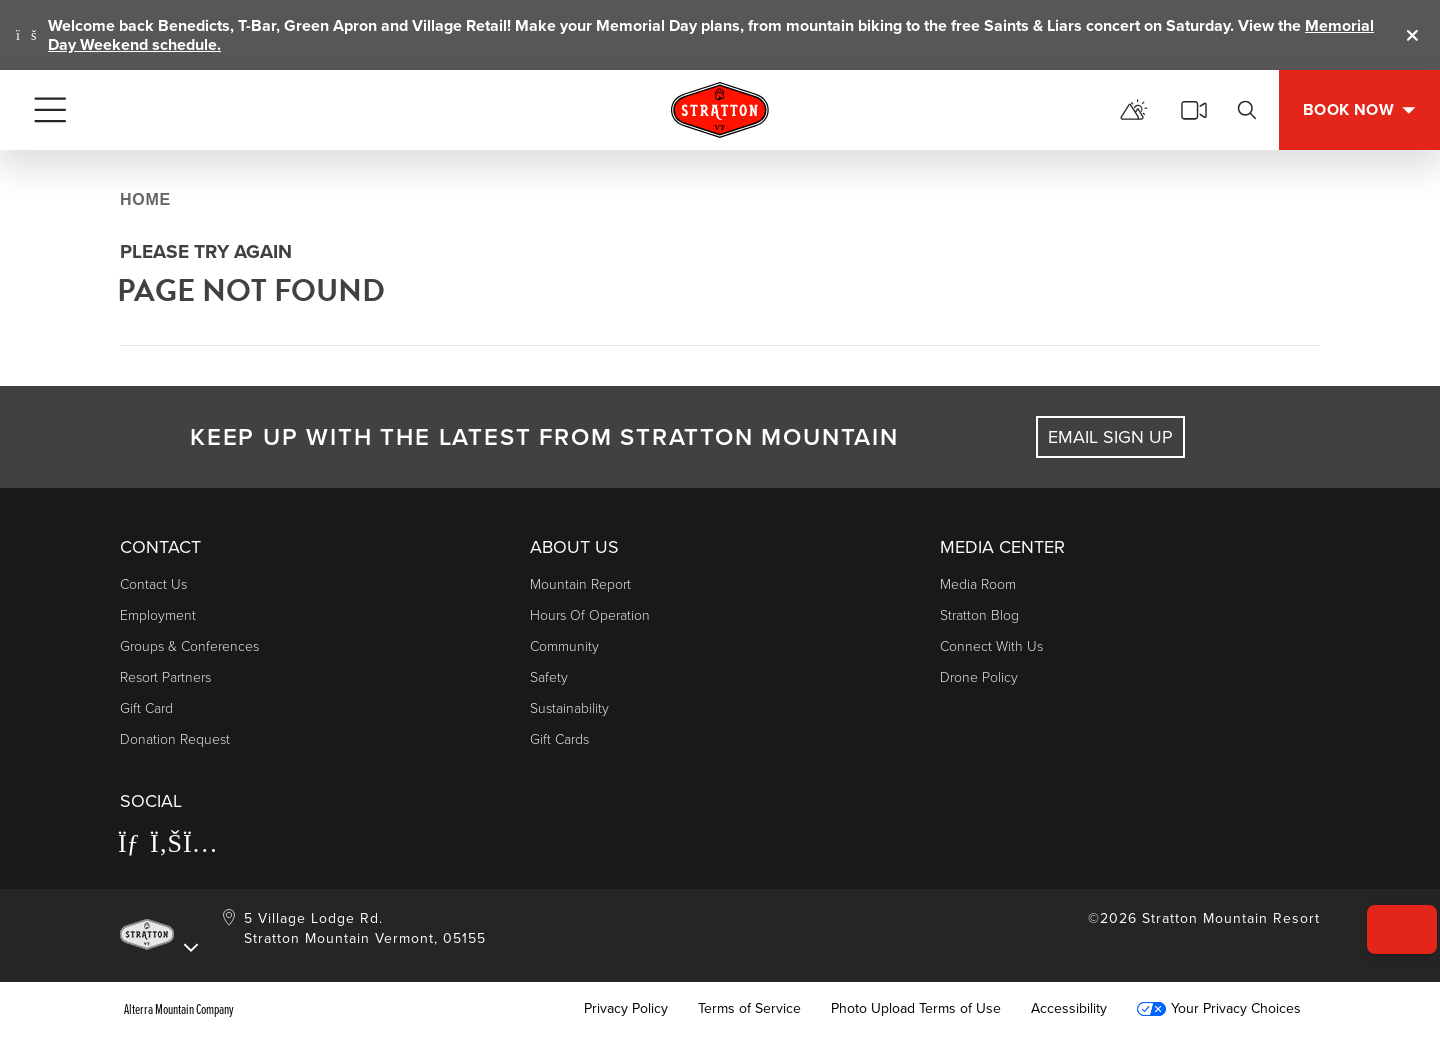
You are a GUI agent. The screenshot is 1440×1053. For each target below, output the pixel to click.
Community (564, 646)
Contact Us (153, 584)
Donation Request (175, 739)
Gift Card (146, 708)
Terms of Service (749, 1009)
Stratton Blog (979, 615)
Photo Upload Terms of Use (916, 1009)
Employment (158, 615)
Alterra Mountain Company (179, 1009)
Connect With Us (991, 646)
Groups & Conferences (189, 646)
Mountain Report (580, 584)
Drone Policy (979, 677)
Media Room (978, 584)
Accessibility (1069, 1009)
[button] (1391, 901)
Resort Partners (165, 677)
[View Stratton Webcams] (1194, 110)
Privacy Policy (626, 1009)
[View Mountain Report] (1134, 110)
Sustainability (569, 708)
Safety (549, 677)
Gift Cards (559, 739)
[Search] (1247, 110)
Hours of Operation (590, 615)
